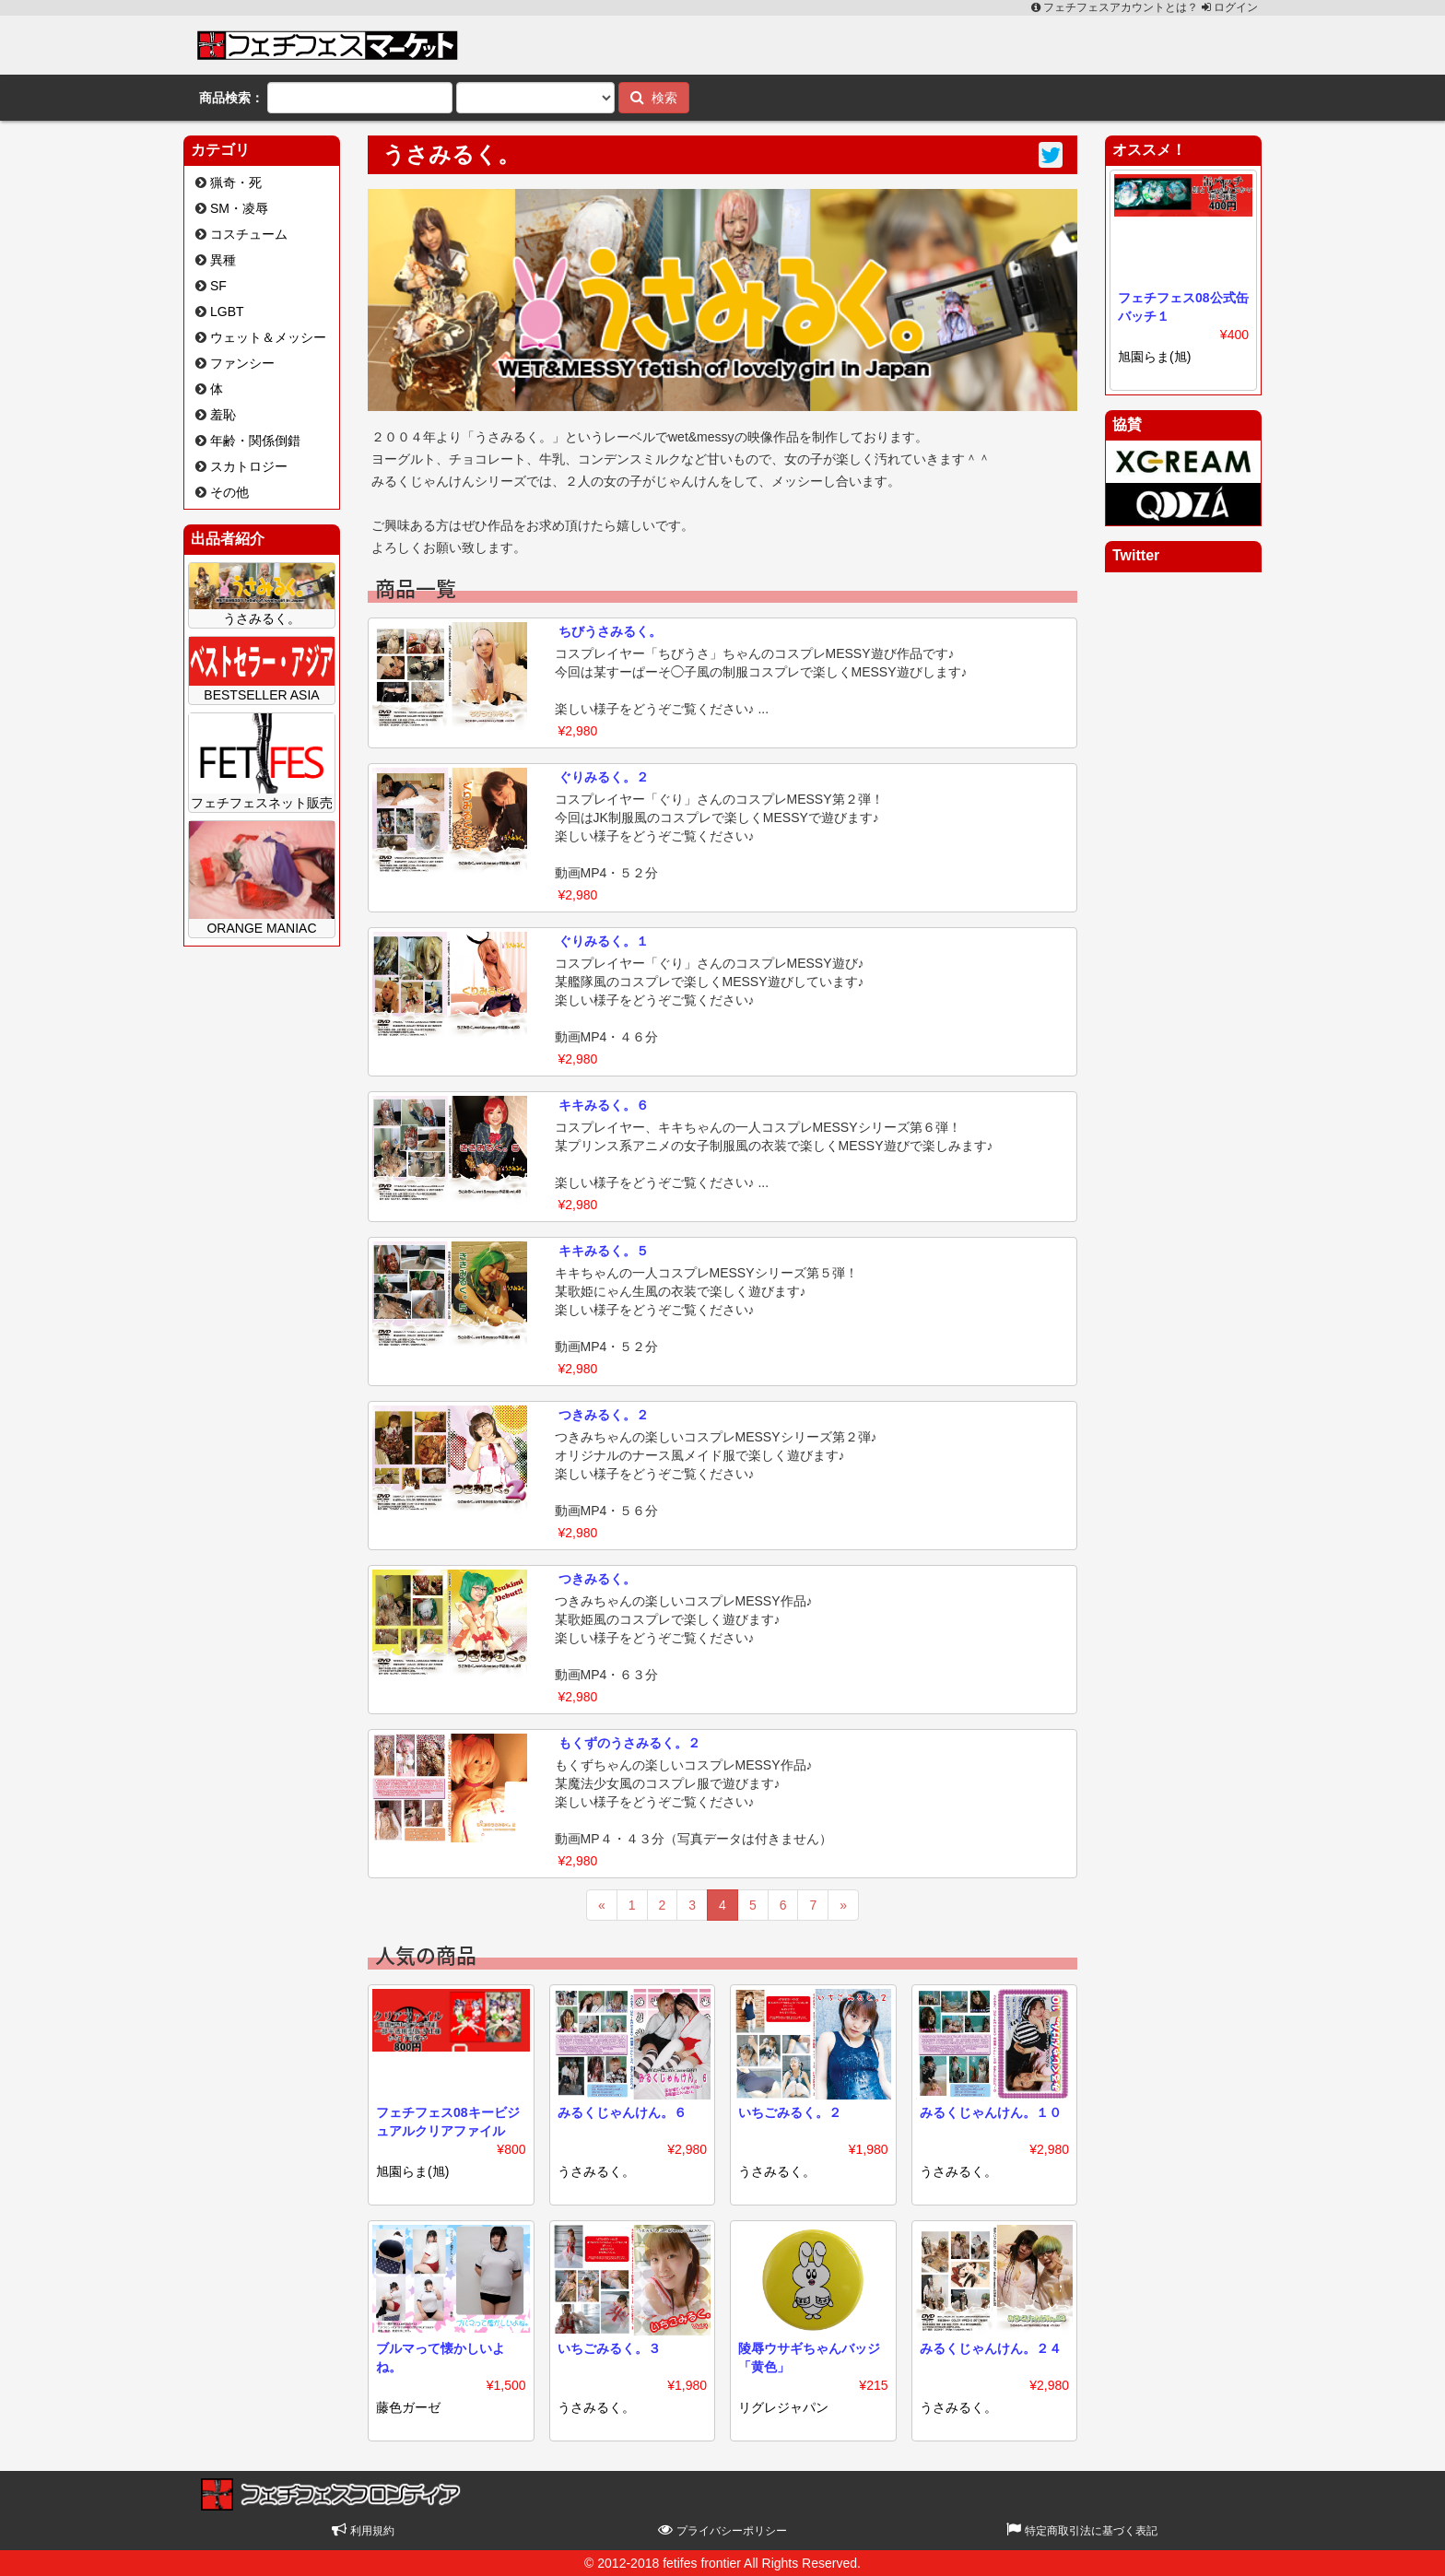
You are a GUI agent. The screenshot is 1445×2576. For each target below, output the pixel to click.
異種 (223, 260)
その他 (229, 492)
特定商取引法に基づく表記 (1081, 2530)
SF (218, 285)
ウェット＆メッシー (268, 337)
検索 (653, 97)
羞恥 (223, 414)
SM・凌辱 (239, 208)
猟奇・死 (236, 182)
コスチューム (249, 234)
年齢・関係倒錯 (255, 440)
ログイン (1230, 7)
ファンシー (242, 363)
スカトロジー (249, 466)
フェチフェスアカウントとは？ (1116, 7)
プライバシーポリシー (722, 2530)
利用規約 (363, 2530)
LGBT (227, 311)
